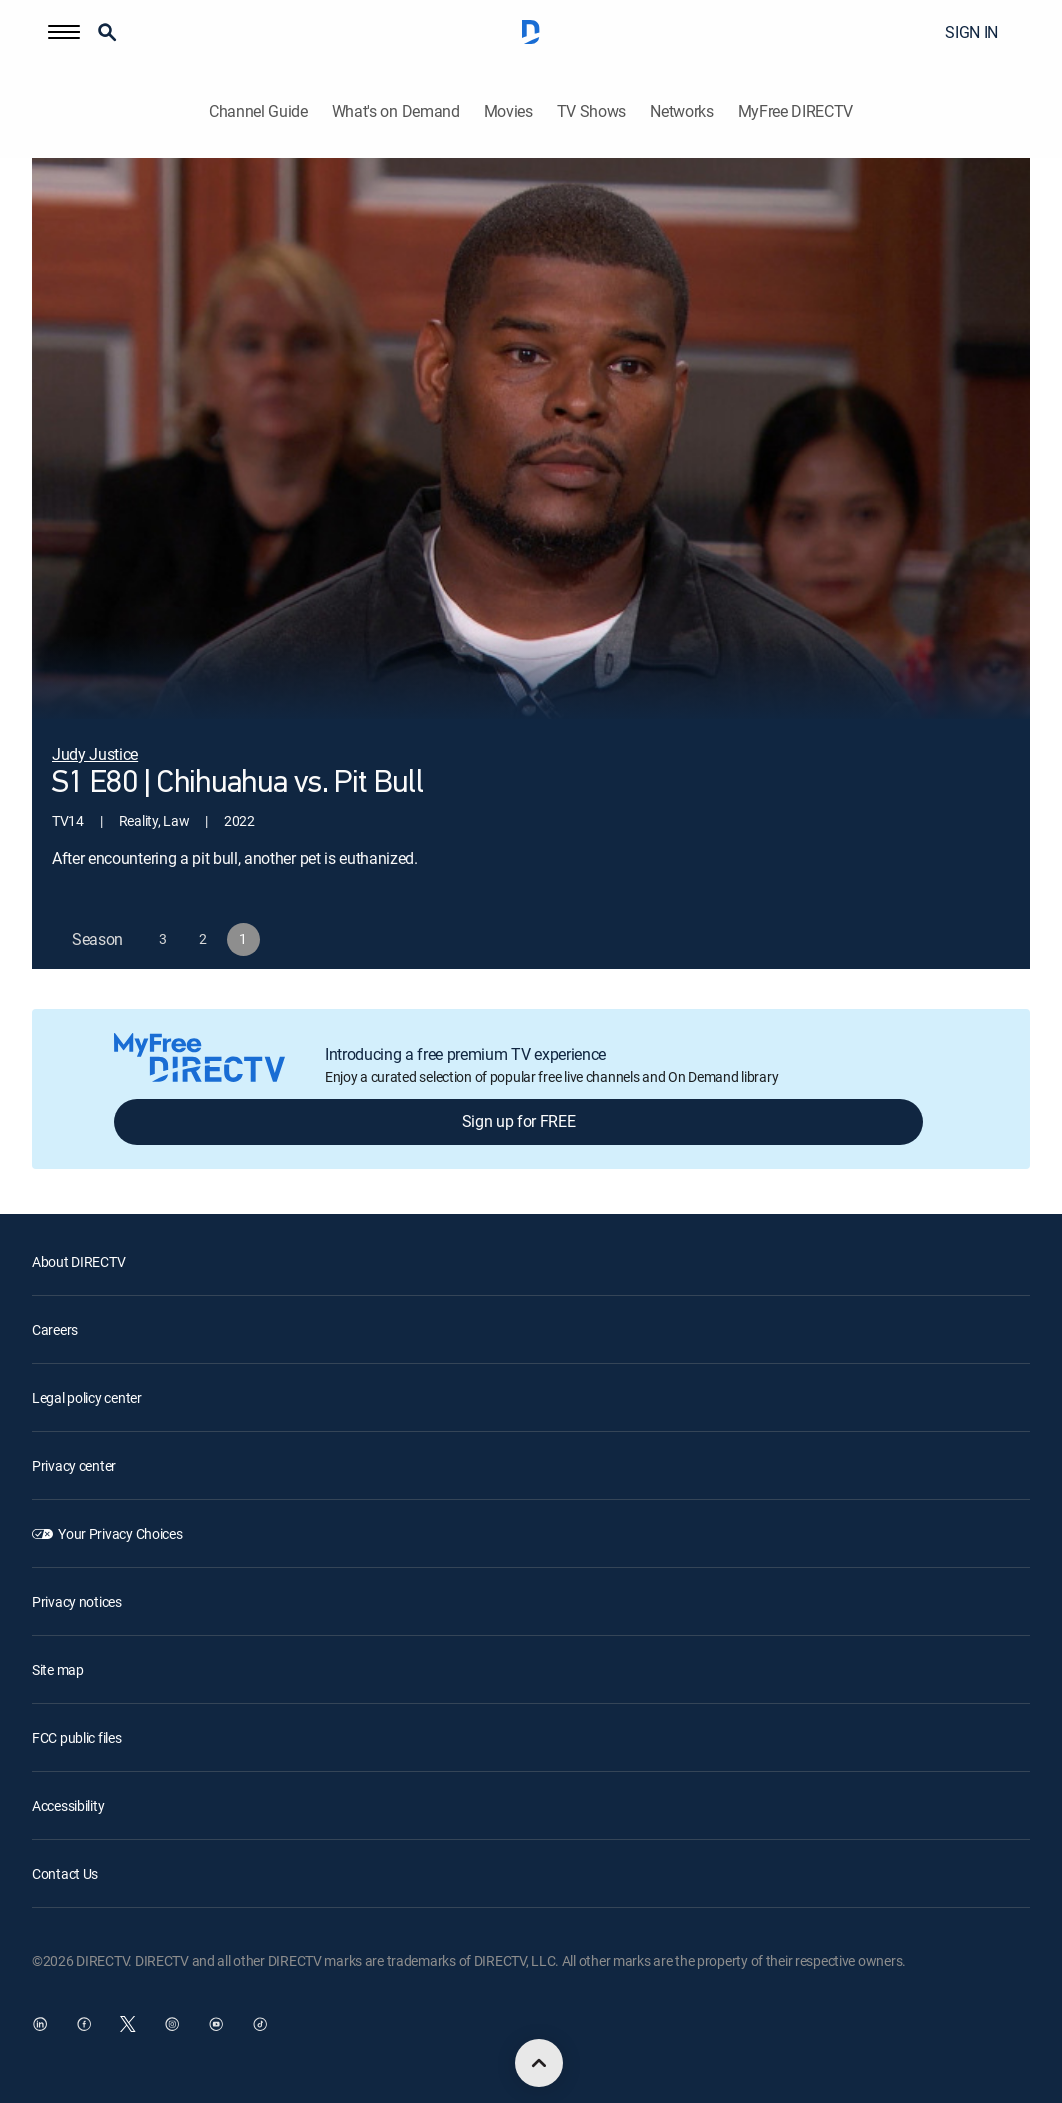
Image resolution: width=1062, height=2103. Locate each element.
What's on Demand (396, 111)
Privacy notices (77, 1601)
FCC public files (77, 1737)
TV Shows (591, 111)
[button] (64, 32)
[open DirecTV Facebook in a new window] (84, 2024)
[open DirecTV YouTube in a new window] (216, 2024)
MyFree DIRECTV (796, 111)
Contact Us (65, 1873)
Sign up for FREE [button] (519, 1121)
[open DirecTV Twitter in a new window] (128, 2024)
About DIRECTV (78, 1261)
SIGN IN (971, 32)
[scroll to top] (539, 2063)
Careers (55, 1329)
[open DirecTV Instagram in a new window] (172, 2024)
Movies (508, 111)
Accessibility (68, 1805)
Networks (681, 111)
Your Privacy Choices (120, 1533)
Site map (58, 1669)
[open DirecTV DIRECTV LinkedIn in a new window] (40, 2024)
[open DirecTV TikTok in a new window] (260, 2024)
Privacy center (74, 1465)
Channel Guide (258, 111)
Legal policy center (87, 1397)
